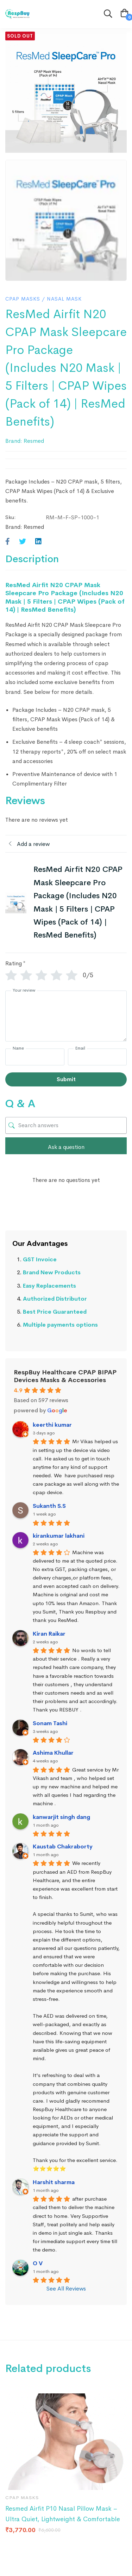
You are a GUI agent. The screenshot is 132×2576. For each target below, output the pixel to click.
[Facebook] (7, 542)
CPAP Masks (22, 299)
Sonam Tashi (50, 1723)
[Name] (34, 1057)
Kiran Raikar (49, 1633)
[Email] (97, 1057)
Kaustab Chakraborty (63, 1846)
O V (38, 2263)
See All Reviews (66, 2288)
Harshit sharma (54, 2182)
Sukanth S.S (49, 1506)
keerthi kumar (52, 1424)
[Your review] (66, 1016)
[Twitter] (22, 542)
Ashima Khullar (53, 1752)
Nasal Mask (64, 299)
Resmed (34, 441)
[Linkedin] (38, 542)
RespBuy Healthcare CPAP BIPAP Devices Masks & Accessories (65, 1376)
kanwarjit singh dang (61, 1817)
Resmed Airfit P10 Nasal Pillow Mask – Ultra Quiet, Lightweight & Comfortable (62, 2514)
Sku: (10, 517)
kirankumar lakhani (58, 1535)
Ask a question (66, 1147)
